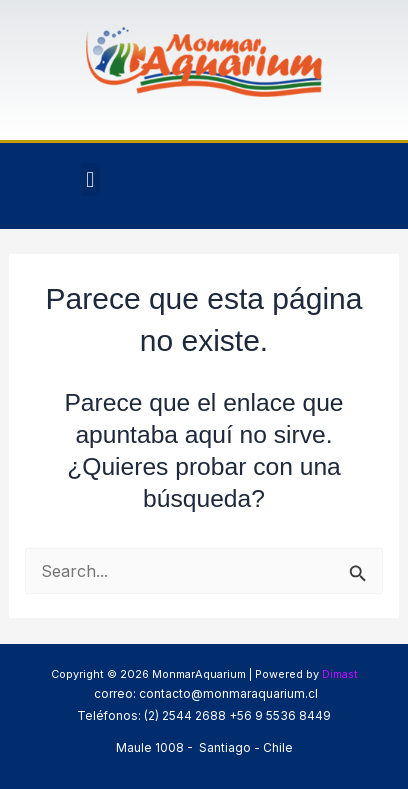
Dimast (340, 674)
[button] (90, 179)
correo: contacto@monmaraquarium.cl (204, 694)
